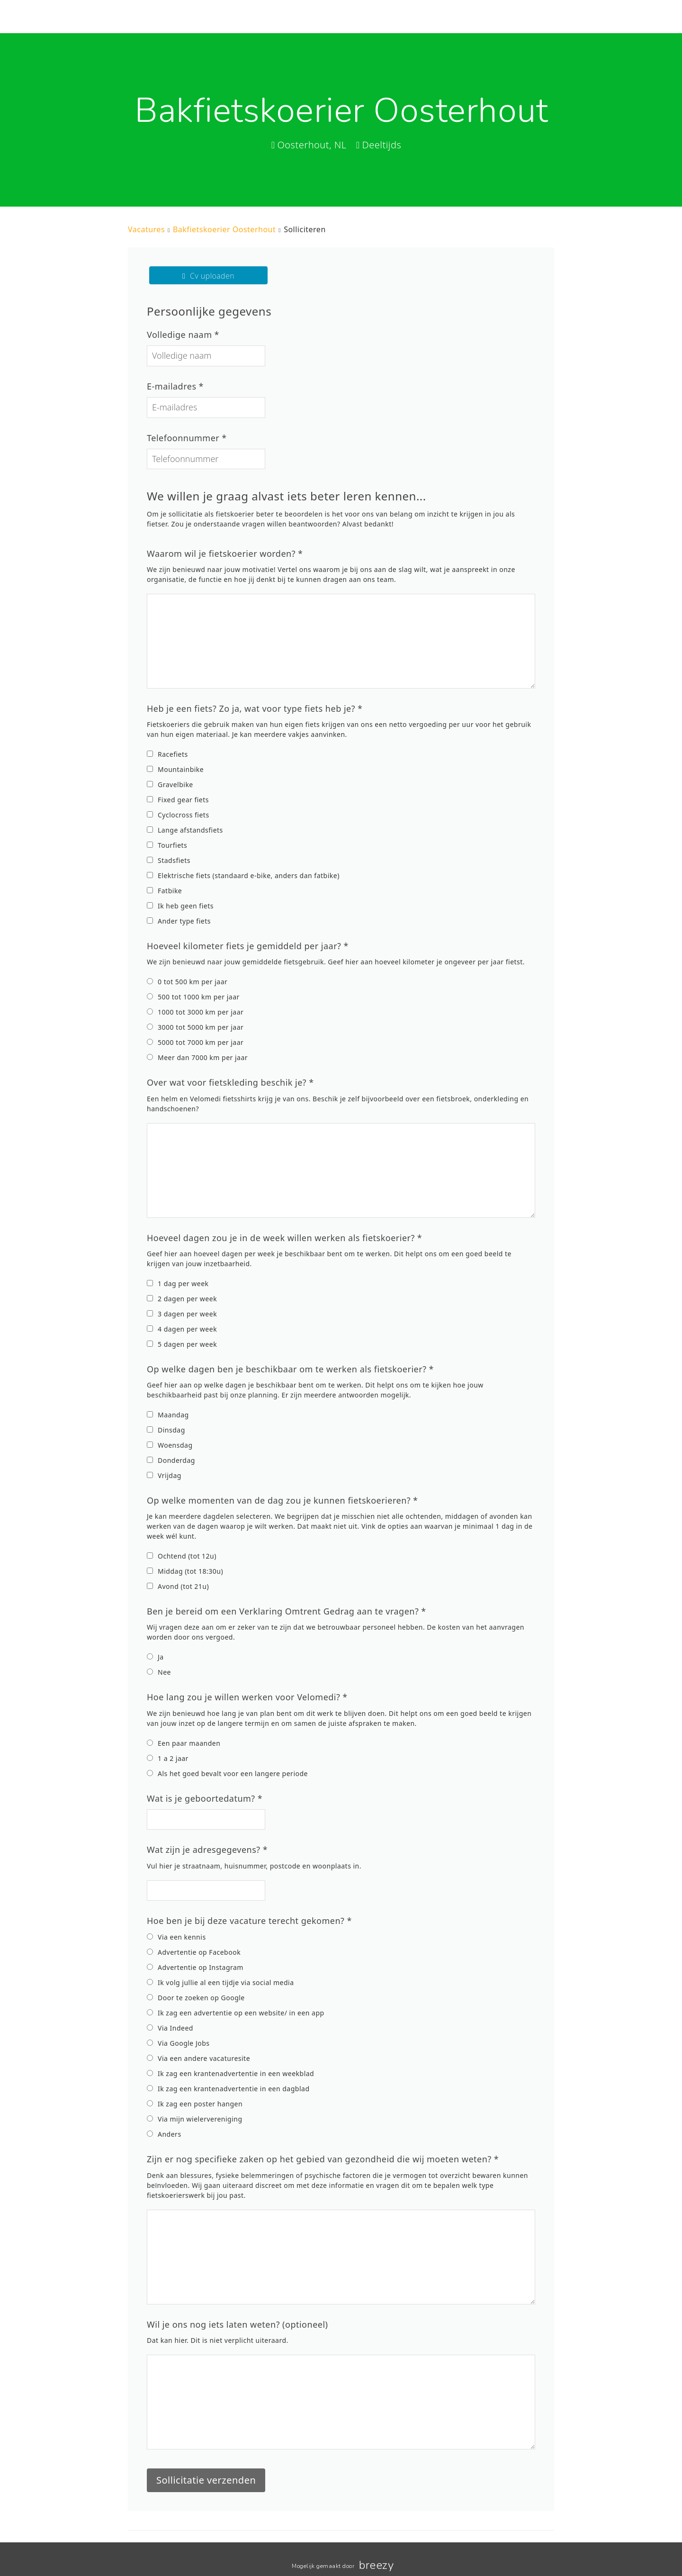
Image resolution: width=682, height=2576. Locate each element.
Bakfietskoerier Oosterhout (224, 229)
